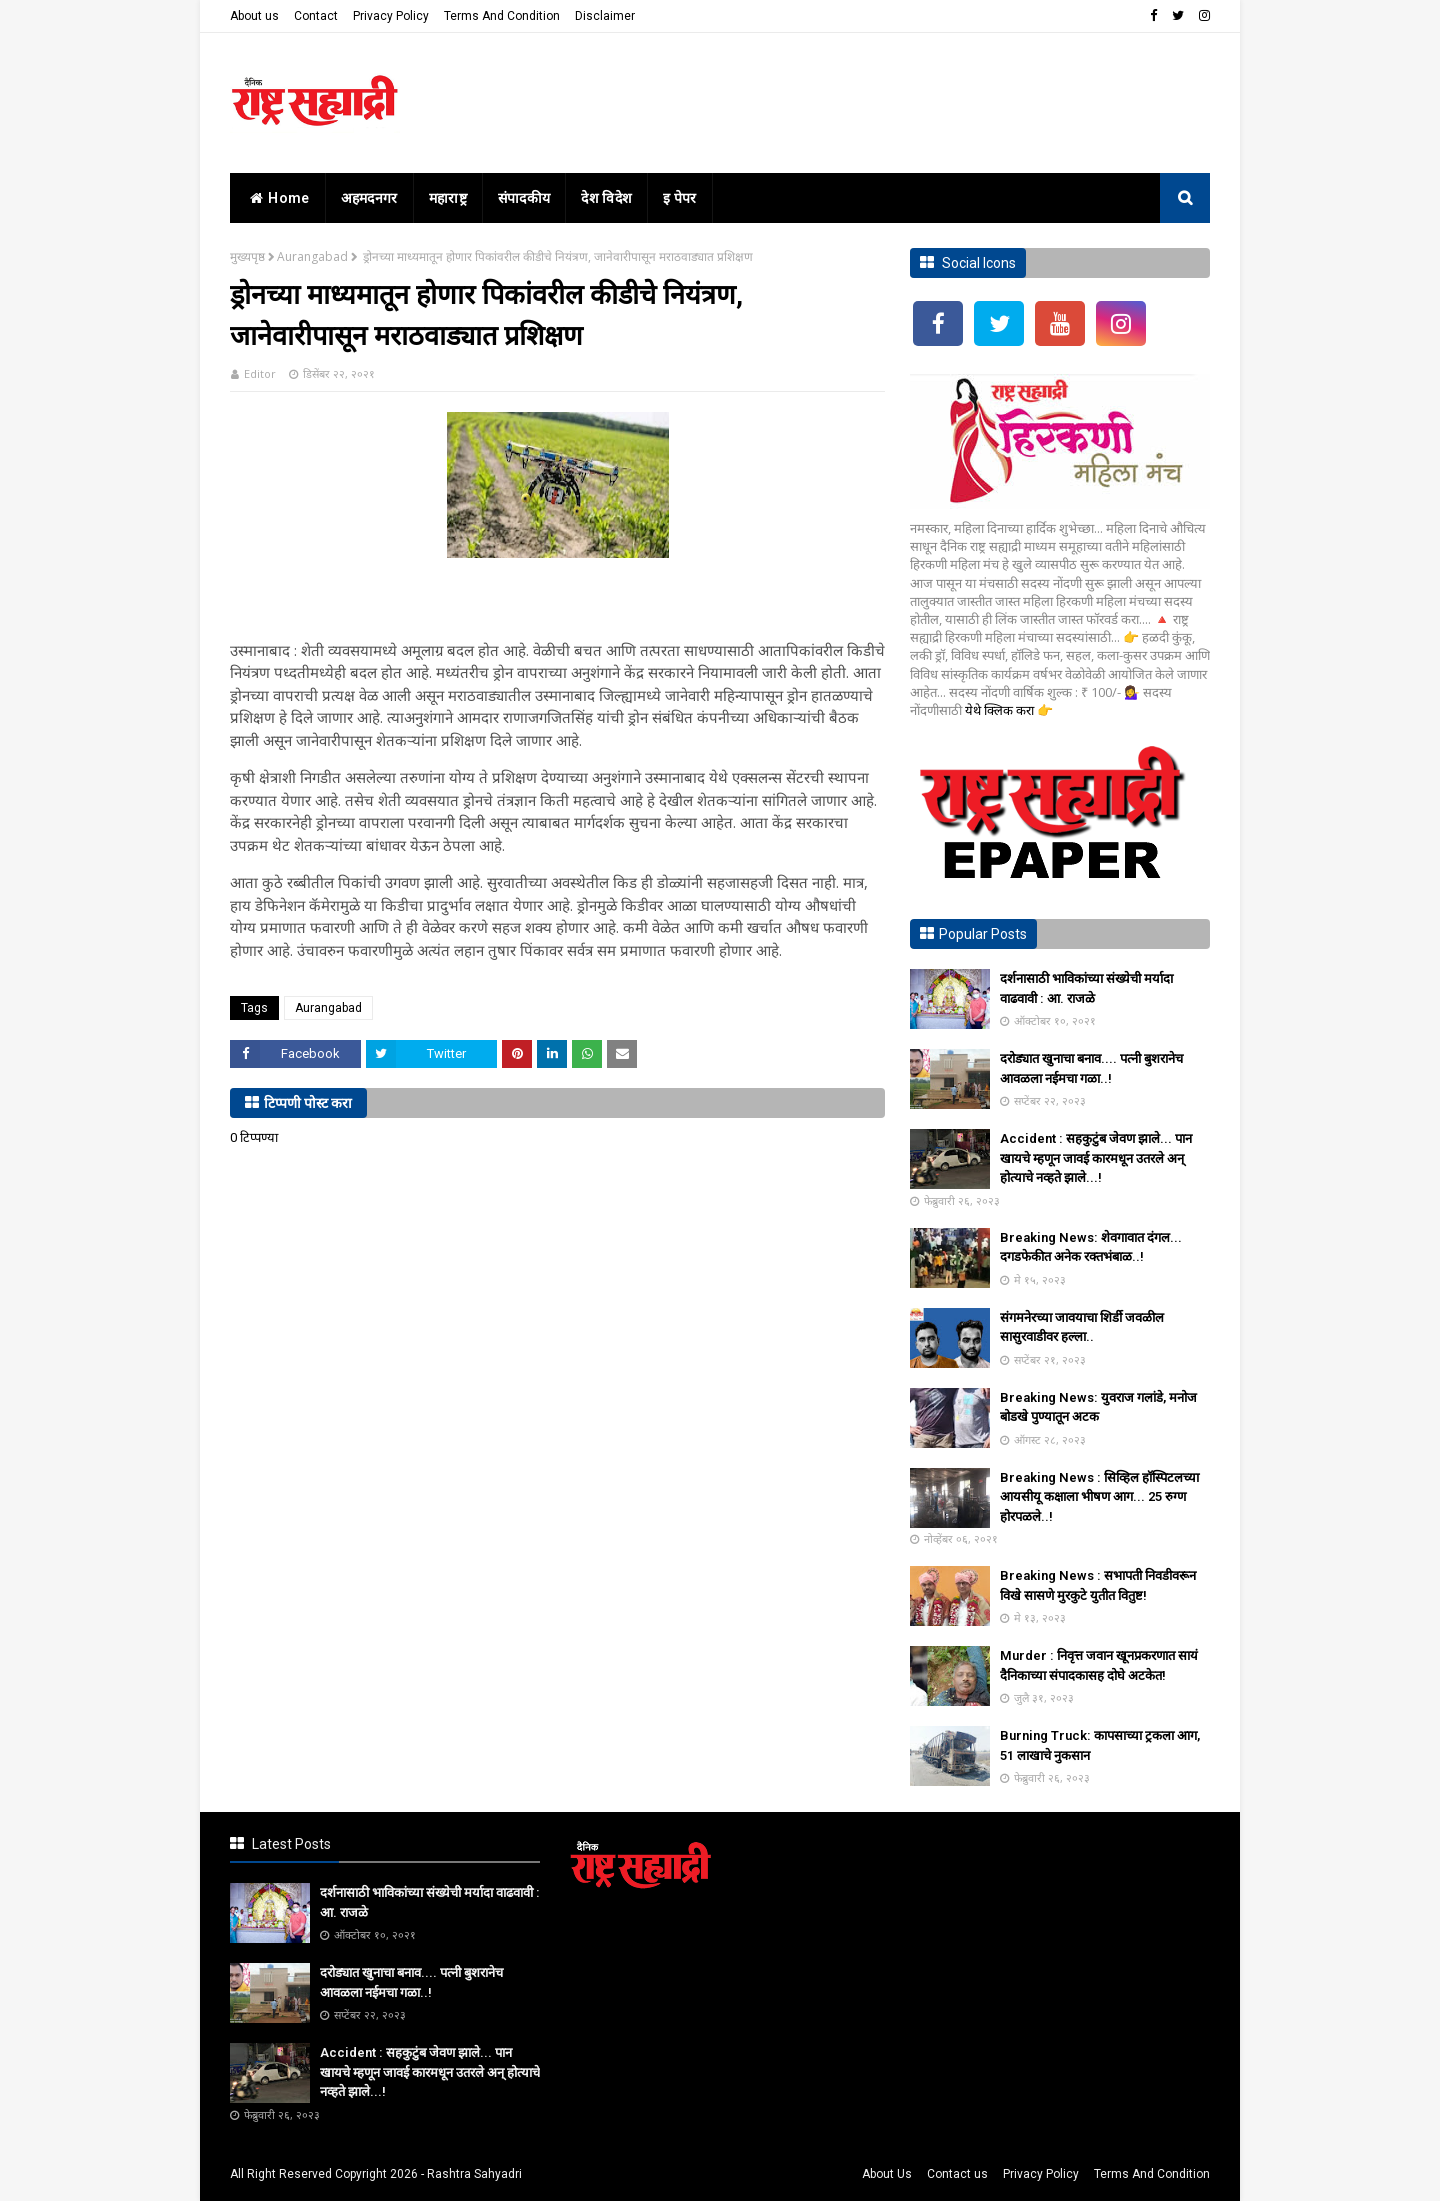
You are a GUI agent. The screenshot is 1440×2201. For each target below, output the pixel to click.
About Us (887, 2174)
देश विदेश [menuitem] (606, 198)
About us (254, 16)
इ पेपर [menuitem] (680, 198)
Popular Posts (983, 934)
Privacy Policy (391, 16)
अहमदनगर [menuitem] (369, 198)
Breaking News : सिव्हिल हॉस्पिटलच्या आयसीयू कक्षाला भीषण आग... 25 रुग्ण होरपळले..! (1099, 1497)
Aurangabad (312, 256)
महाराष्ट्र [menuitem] (448, 198)
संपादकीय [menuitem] (524, 198)
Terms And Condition (502, 16)
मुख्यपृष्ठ (247, 256)
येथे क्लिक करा (1001, 710)
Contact (316, 16)
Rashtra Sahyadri (474, 2174)
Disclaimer (605, 16)
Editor (260, 373)
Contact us (957, 2174)
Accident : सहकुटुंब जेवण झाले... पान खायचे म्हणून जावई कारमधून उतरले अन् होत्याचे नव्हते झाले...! (1096, 1158)
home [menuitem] (277, 198)
